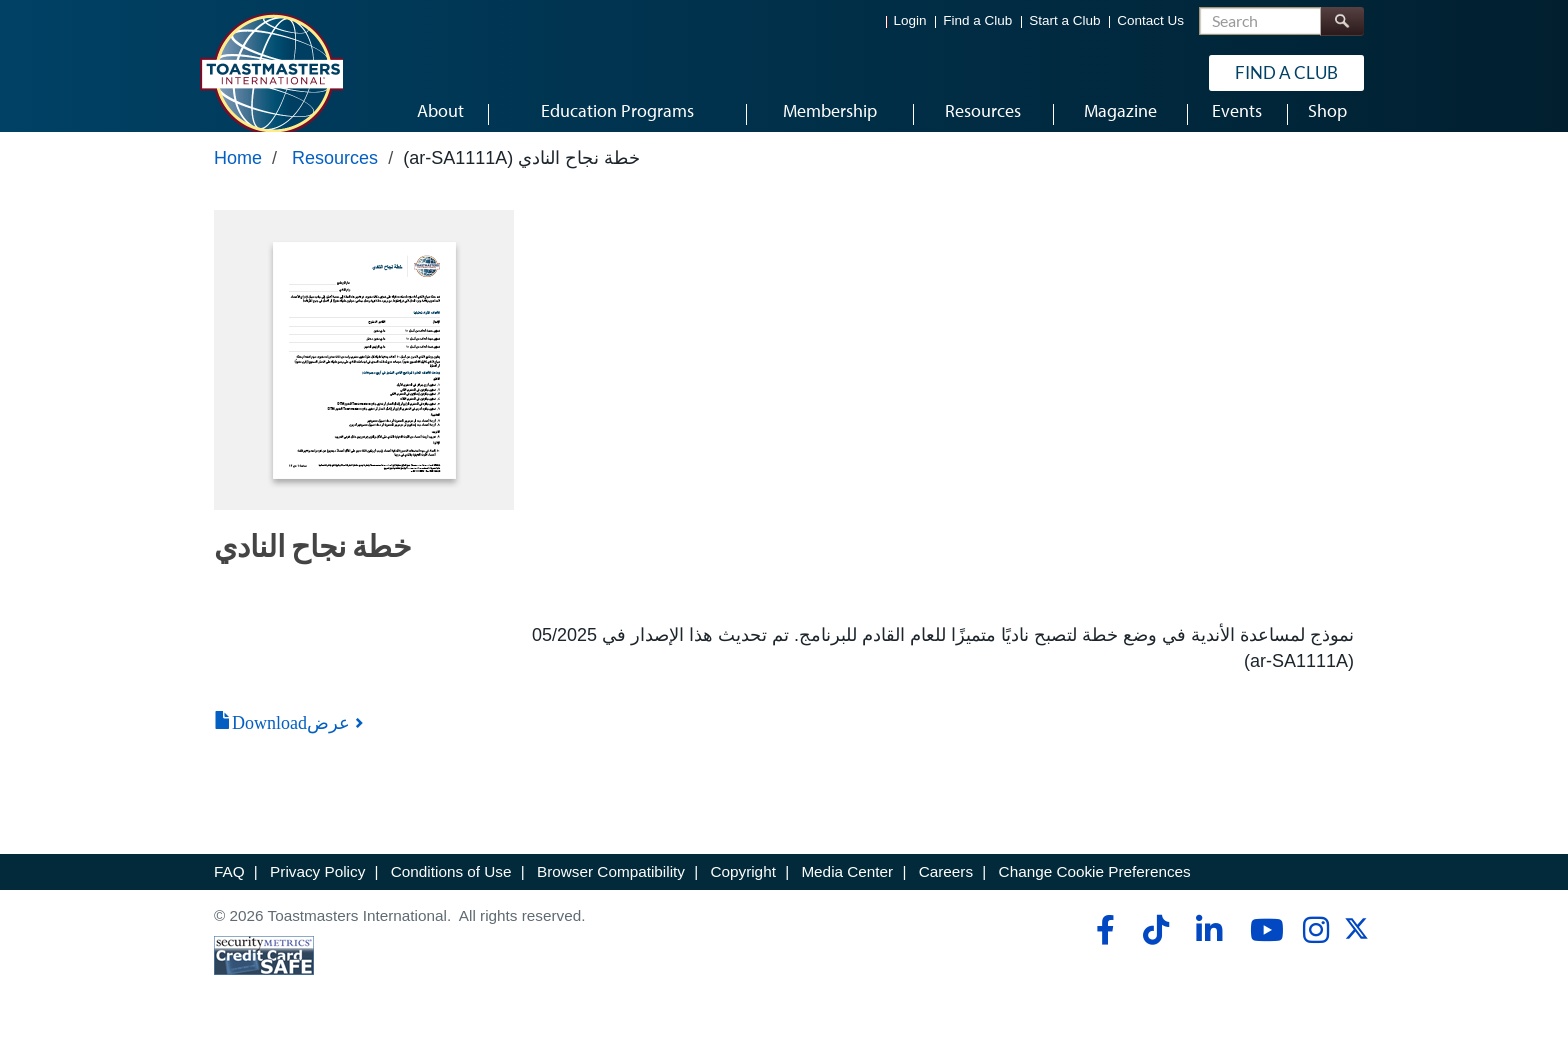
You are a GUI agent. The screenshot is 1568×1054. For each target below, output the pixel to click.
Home (238, 177)
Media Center (847, 890)
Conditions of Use (451, 890)
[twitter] (1356, 953)
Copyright (742, 890)
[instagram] (1315, 948)
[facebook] (1102, 948)
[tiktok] (1155, 948)
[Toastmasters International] (271, 72)
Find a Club (977, 20)
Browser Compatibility (611, 890)
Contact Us (1150, 20)
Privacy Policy (317, 890)
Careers (946, 890)
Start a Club (1064, 20)
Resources (335, 177)
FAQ (229, 890)
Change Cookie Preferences (1095, 890)
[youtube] (1262, 948)
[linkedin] (1208, 948)
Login (910, 20)
